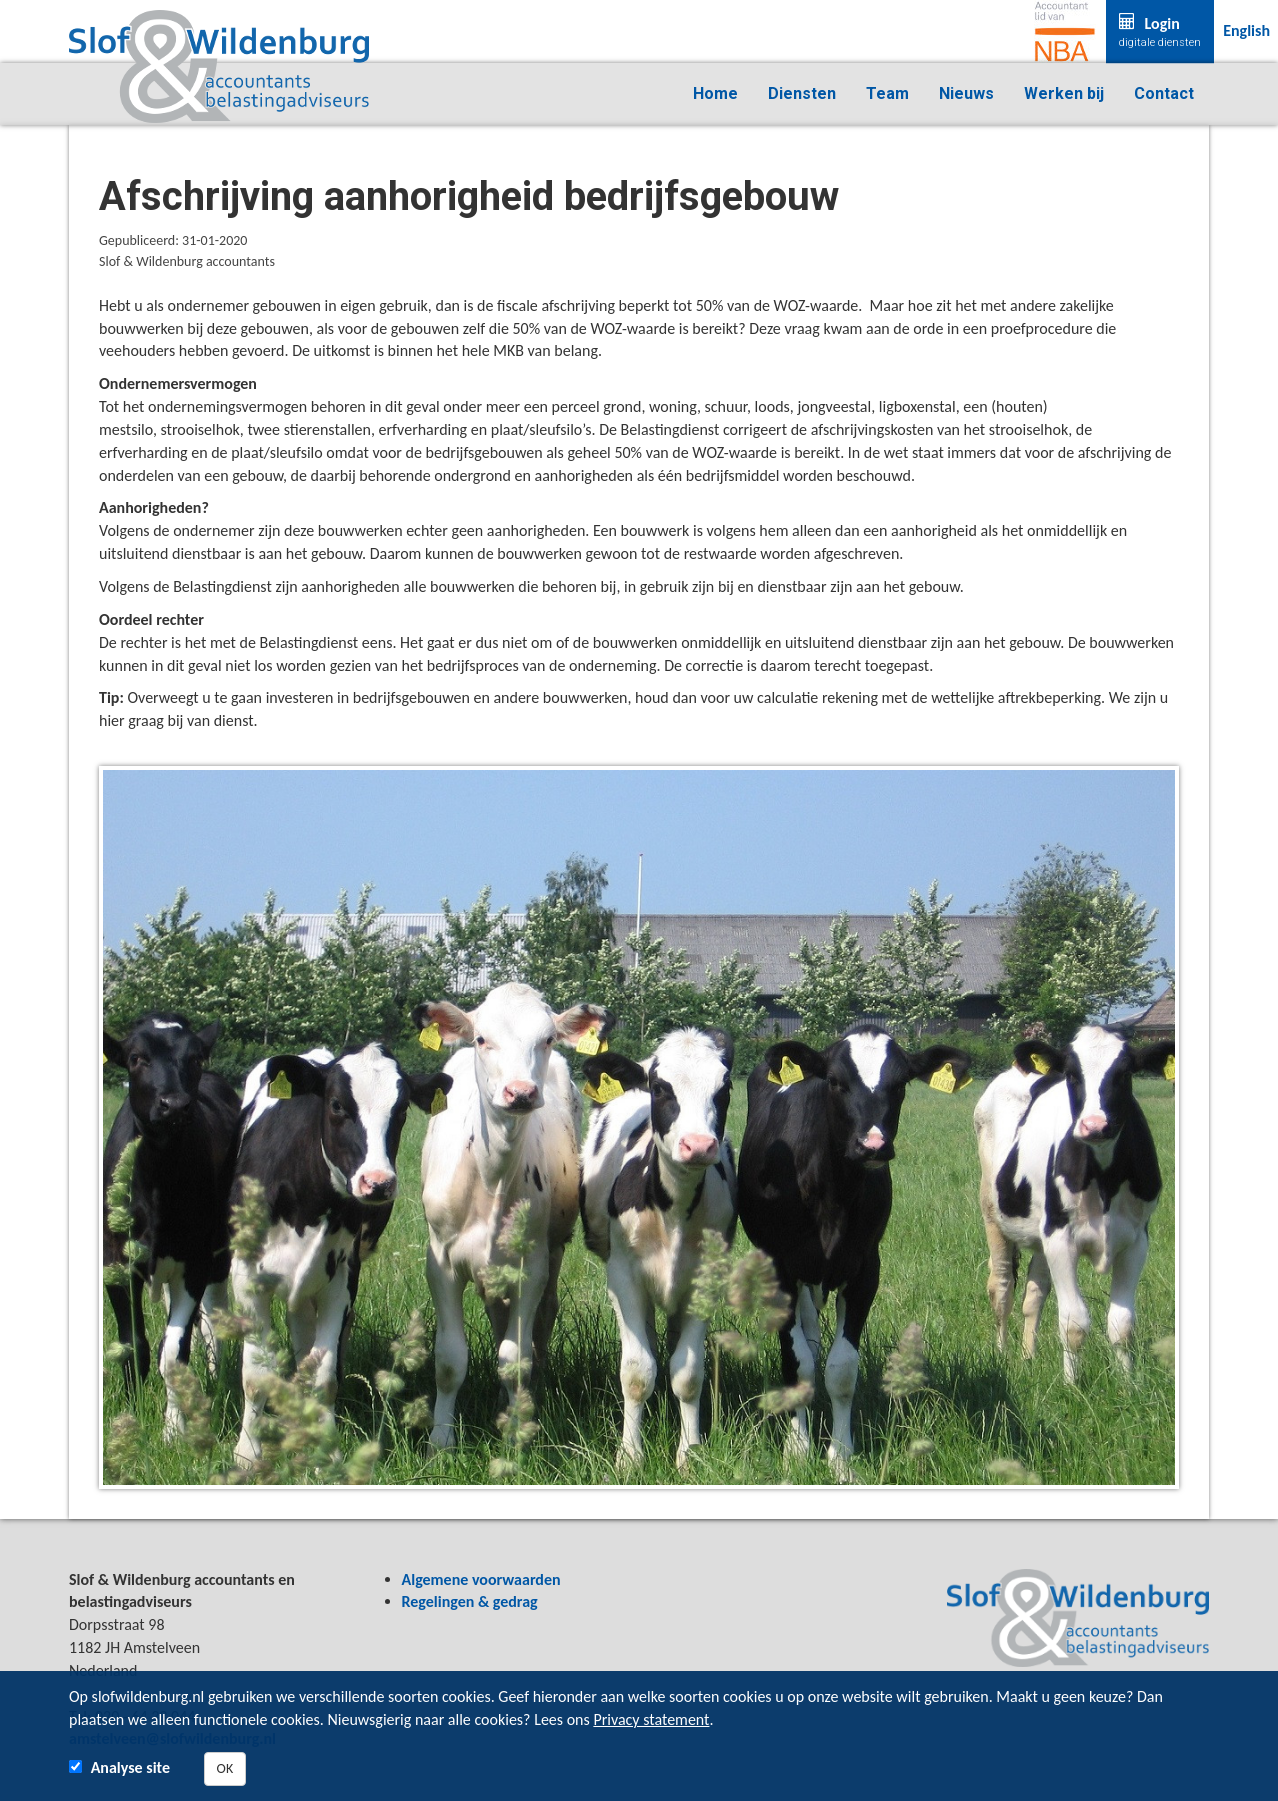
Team (887, 93)
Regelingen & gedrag (470, 1601)
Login (1160, 32)
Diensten (802, 93)
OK (225, 1768)
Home (715, 93)
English (1246, 30)
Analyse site (130, 1767)
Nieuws (966, 93)
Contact (1164, 93)
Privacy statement (651, 1719)
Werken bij (1064, 93)
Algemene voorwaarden (481, 1579)
